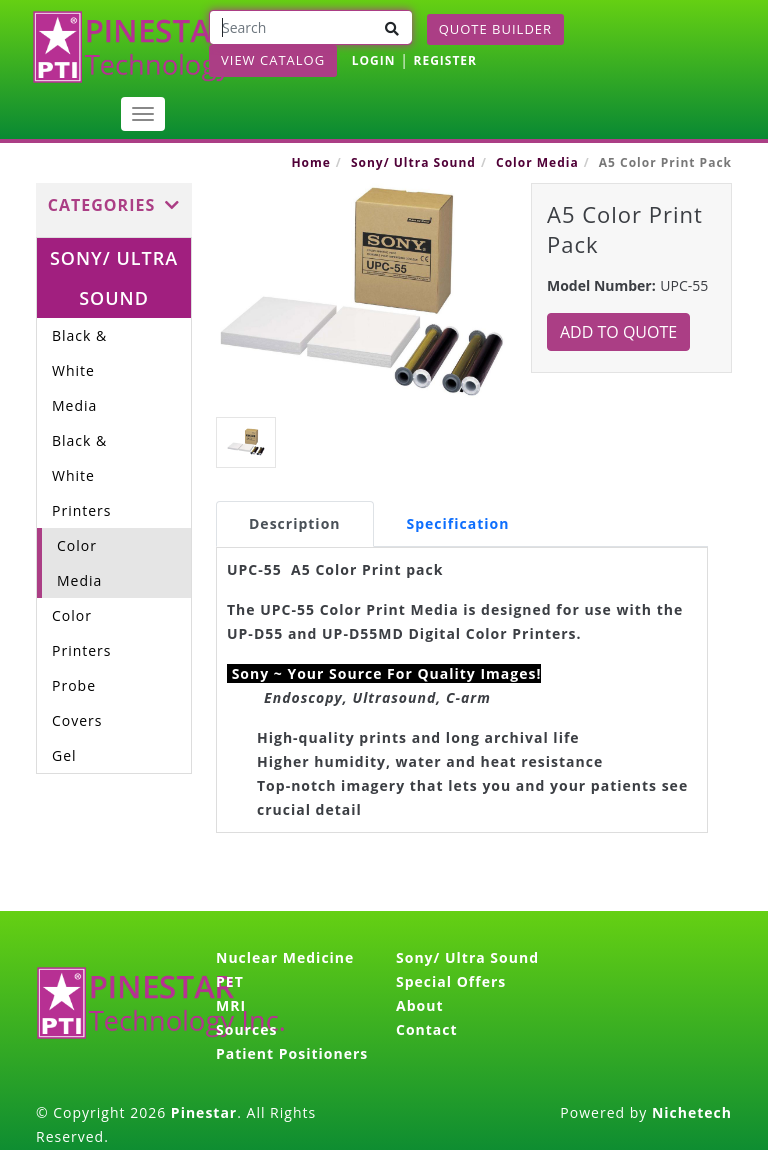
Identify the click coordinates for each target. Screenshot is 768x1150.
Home (310, 162)
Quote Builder (495, 29)
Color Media (537, 162)
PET (230, 981)
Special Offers (451, 981)
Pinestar (204, 1112)
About (419, 1005)
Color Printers (82, 633)
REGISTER (445, 60)
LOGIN (374, 60)
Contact (427, 1029)
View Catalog (273, 60)
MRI (231, 1005)
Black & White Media (79, 370)
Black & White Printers (82, 475)
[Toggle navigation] (143, 114)
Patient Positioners (292, 1053)
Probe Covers (77, 703)
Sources (246, 1029)
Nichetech (692, 1112)
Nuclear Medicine (285, 957)
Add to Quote (618, 332)
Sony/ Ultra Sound (413, 162)
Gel (64, 755)
